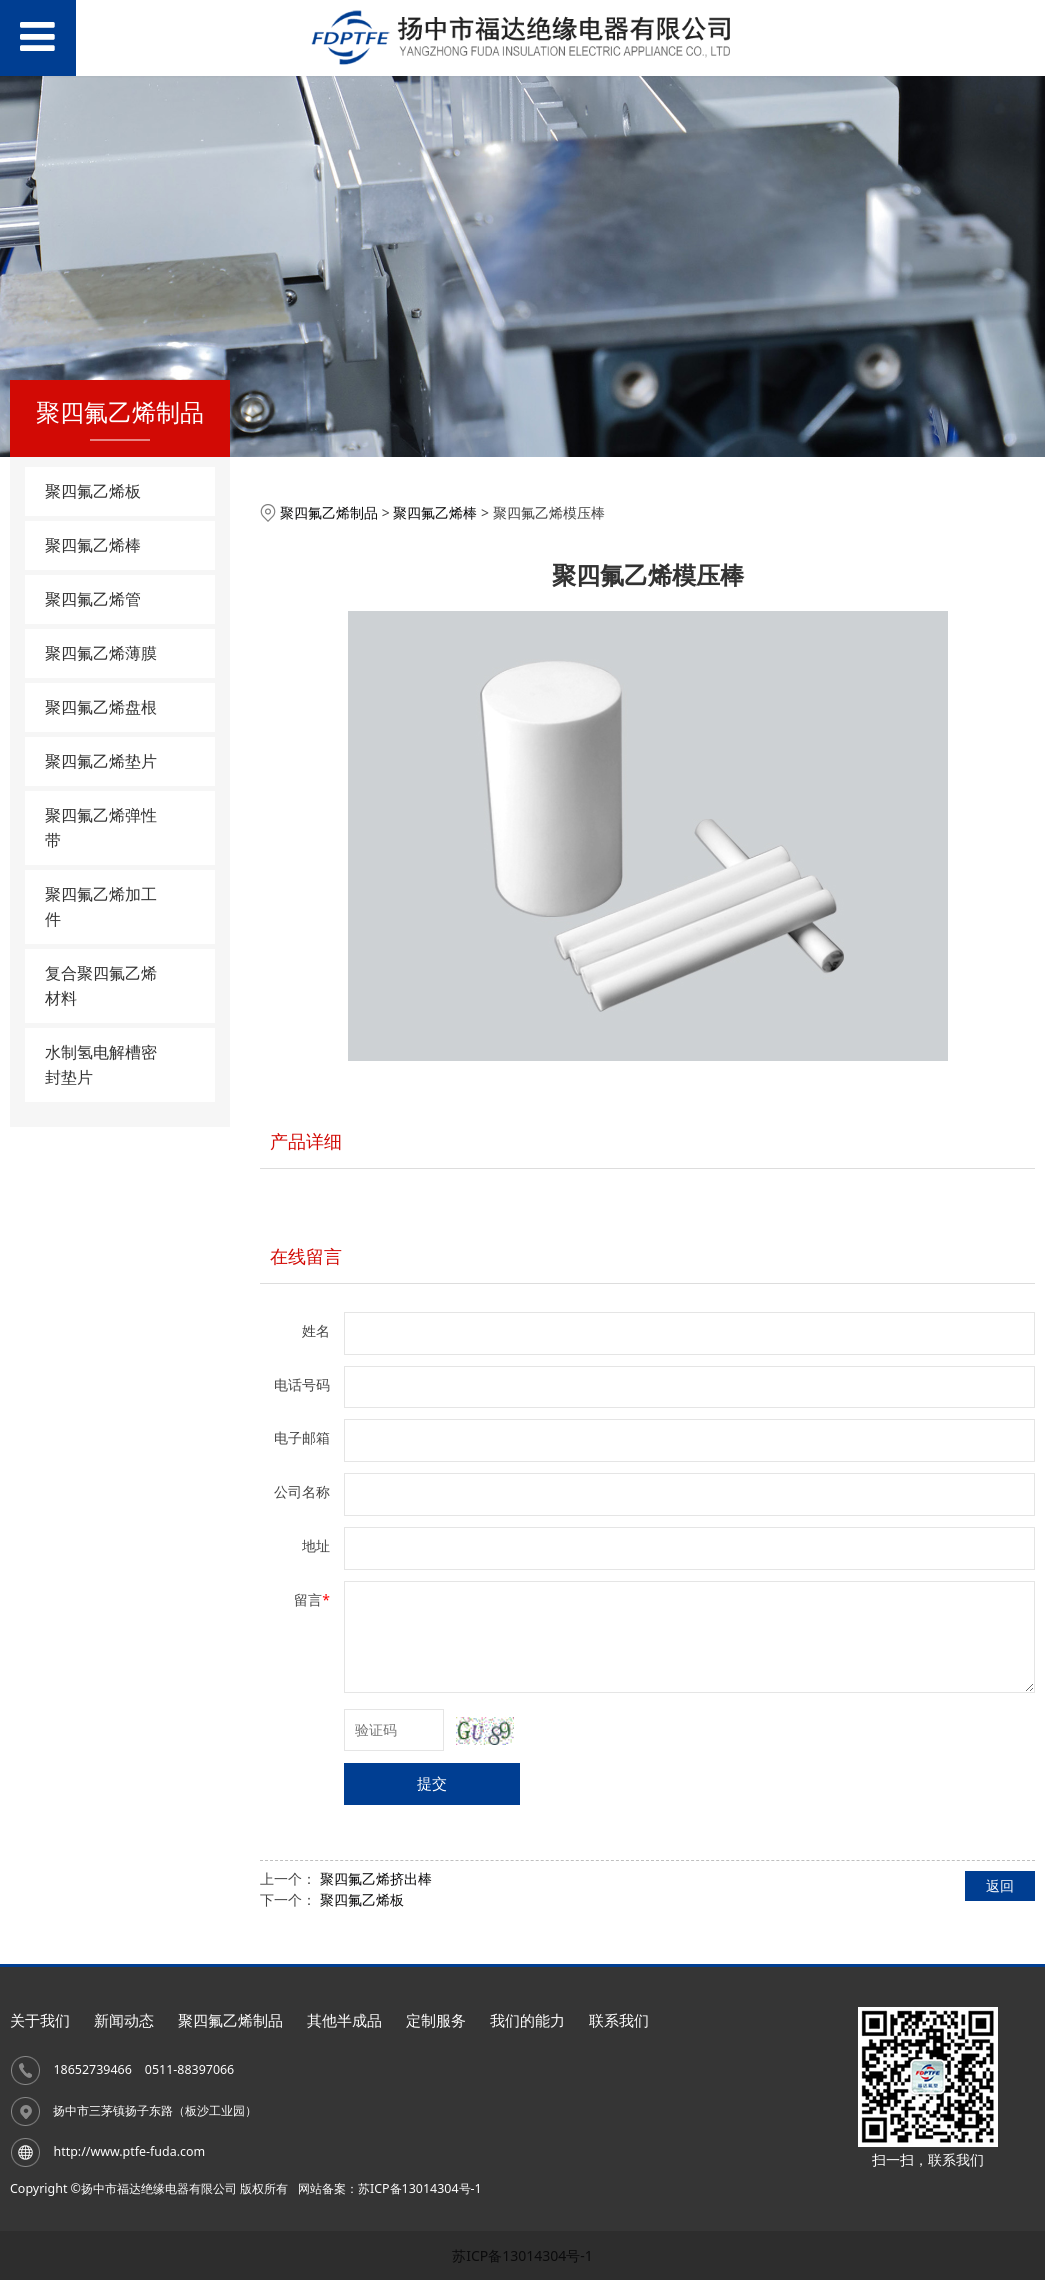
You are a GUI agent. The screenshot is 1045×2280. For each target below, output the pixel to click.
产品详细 (306, 1141)
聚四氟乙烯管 (93, 599)
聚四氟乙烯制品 (329, 512)
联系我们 (619, 2020)
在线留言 (306, 1256)
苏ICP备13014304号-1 (522, 2255)
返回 (1000, 1885)
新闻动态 (124, 2020)
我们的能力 (527, 2020)
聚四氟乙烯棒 (93, 545)
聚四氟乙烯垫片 (101, 761)
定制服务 (436, 2020)
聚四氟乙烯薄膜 (101, 653)
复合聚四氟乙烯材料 (101, 985)
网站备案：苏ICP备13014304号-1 (390, 2188)
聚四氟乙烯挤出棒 (376, 1878)
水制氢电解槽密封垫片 (101, 1064)
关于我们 (40, 2020)
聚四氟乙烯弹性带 (101, 827)
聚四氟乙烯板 (93, 491)
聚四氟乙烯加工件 (101, 906)
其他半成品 (344, 2020)
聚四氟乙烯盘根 (101, 707)
